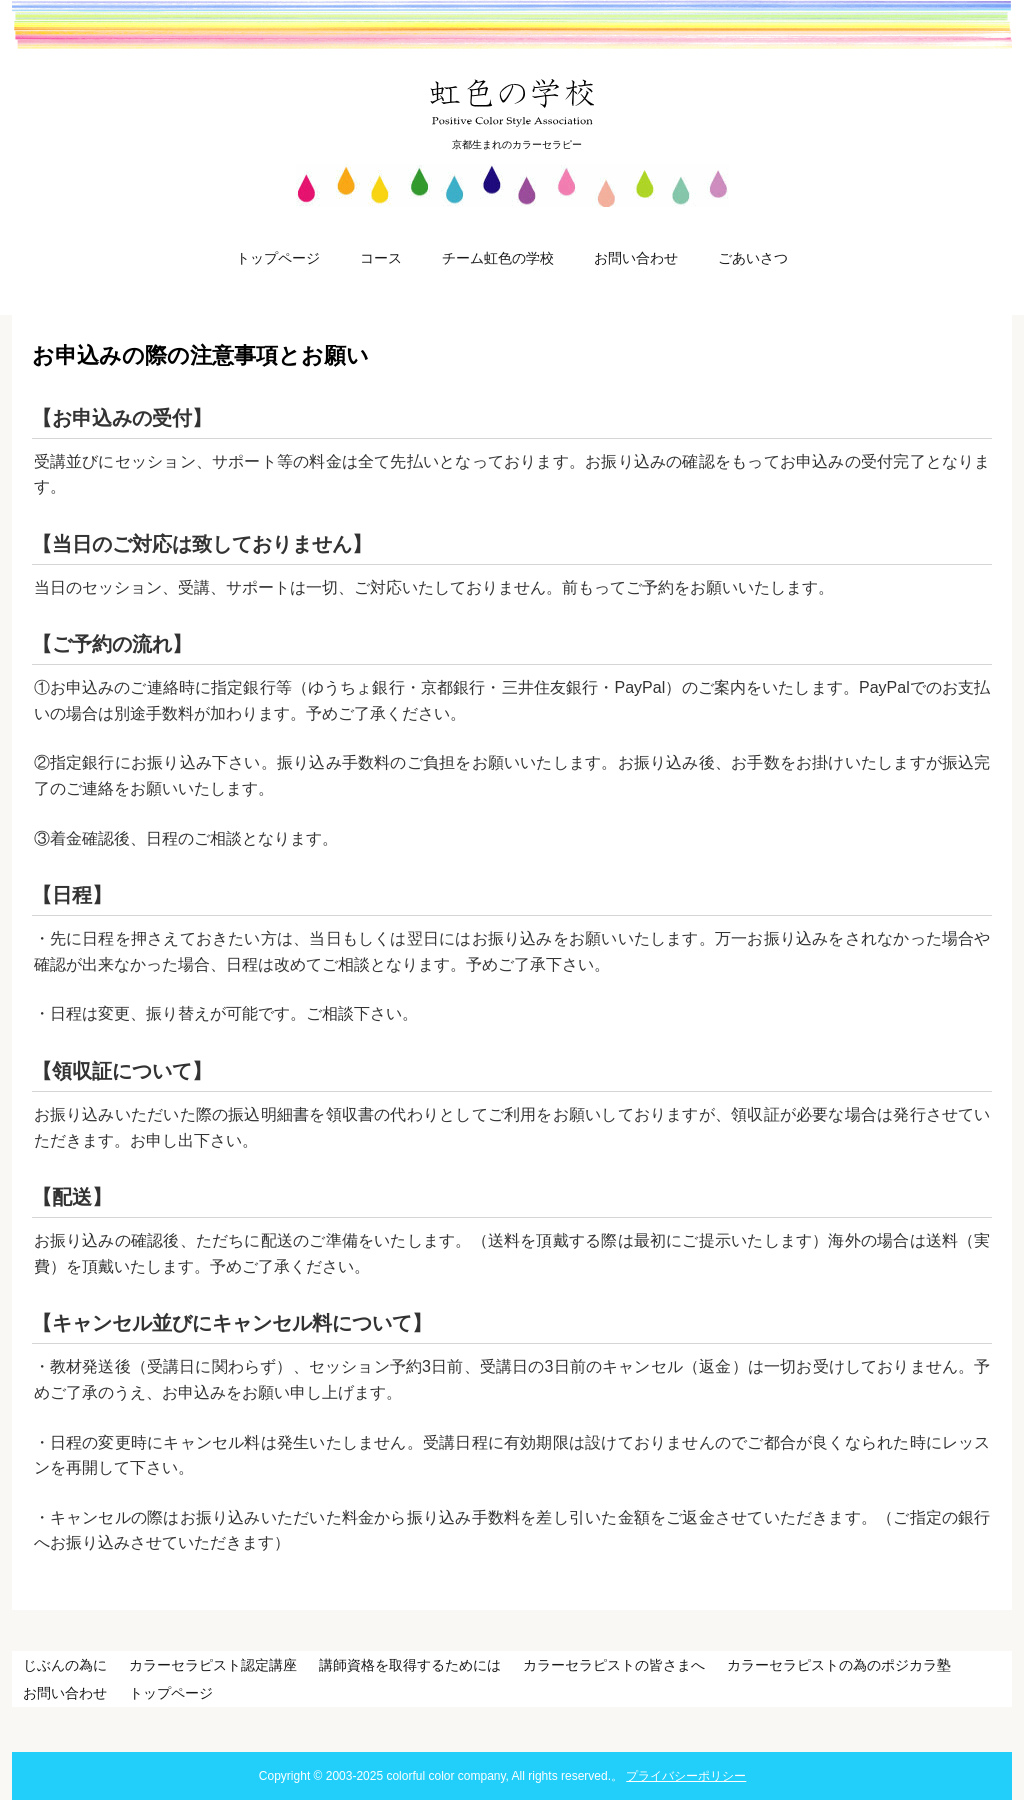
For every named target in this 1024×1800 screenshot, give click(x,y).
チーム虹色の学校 (498, 258)
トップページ (278, 258)
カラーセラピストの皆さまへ (614, 1665)
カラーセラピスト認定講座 (213, 1665)
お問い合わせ (636, 258)
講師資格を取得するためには (410, 1665)
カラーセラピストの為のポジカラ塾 (839, 1665)
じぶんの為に (65, 1665)
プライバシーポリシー (686, 1776)
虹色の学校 (512, 102)
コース (381, 258)
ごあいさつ (753, 258)
